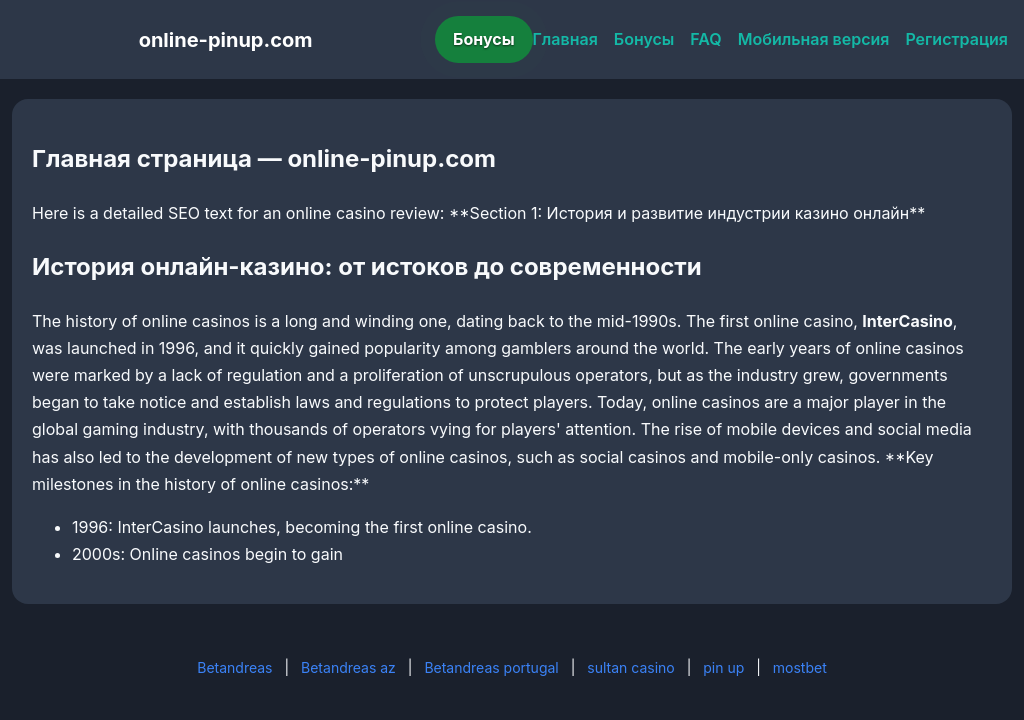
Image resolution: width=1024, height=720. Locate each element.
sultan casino (630, 667)
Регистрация (956, 39)
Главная (565, 39)
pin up (723, 667)
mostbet (800, 667)
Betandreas (234, 667)
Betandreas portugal (491, 667)
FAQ (705, 39)
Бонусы (484, 39)
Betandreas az (348, 667)
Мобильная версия (814, 39)
